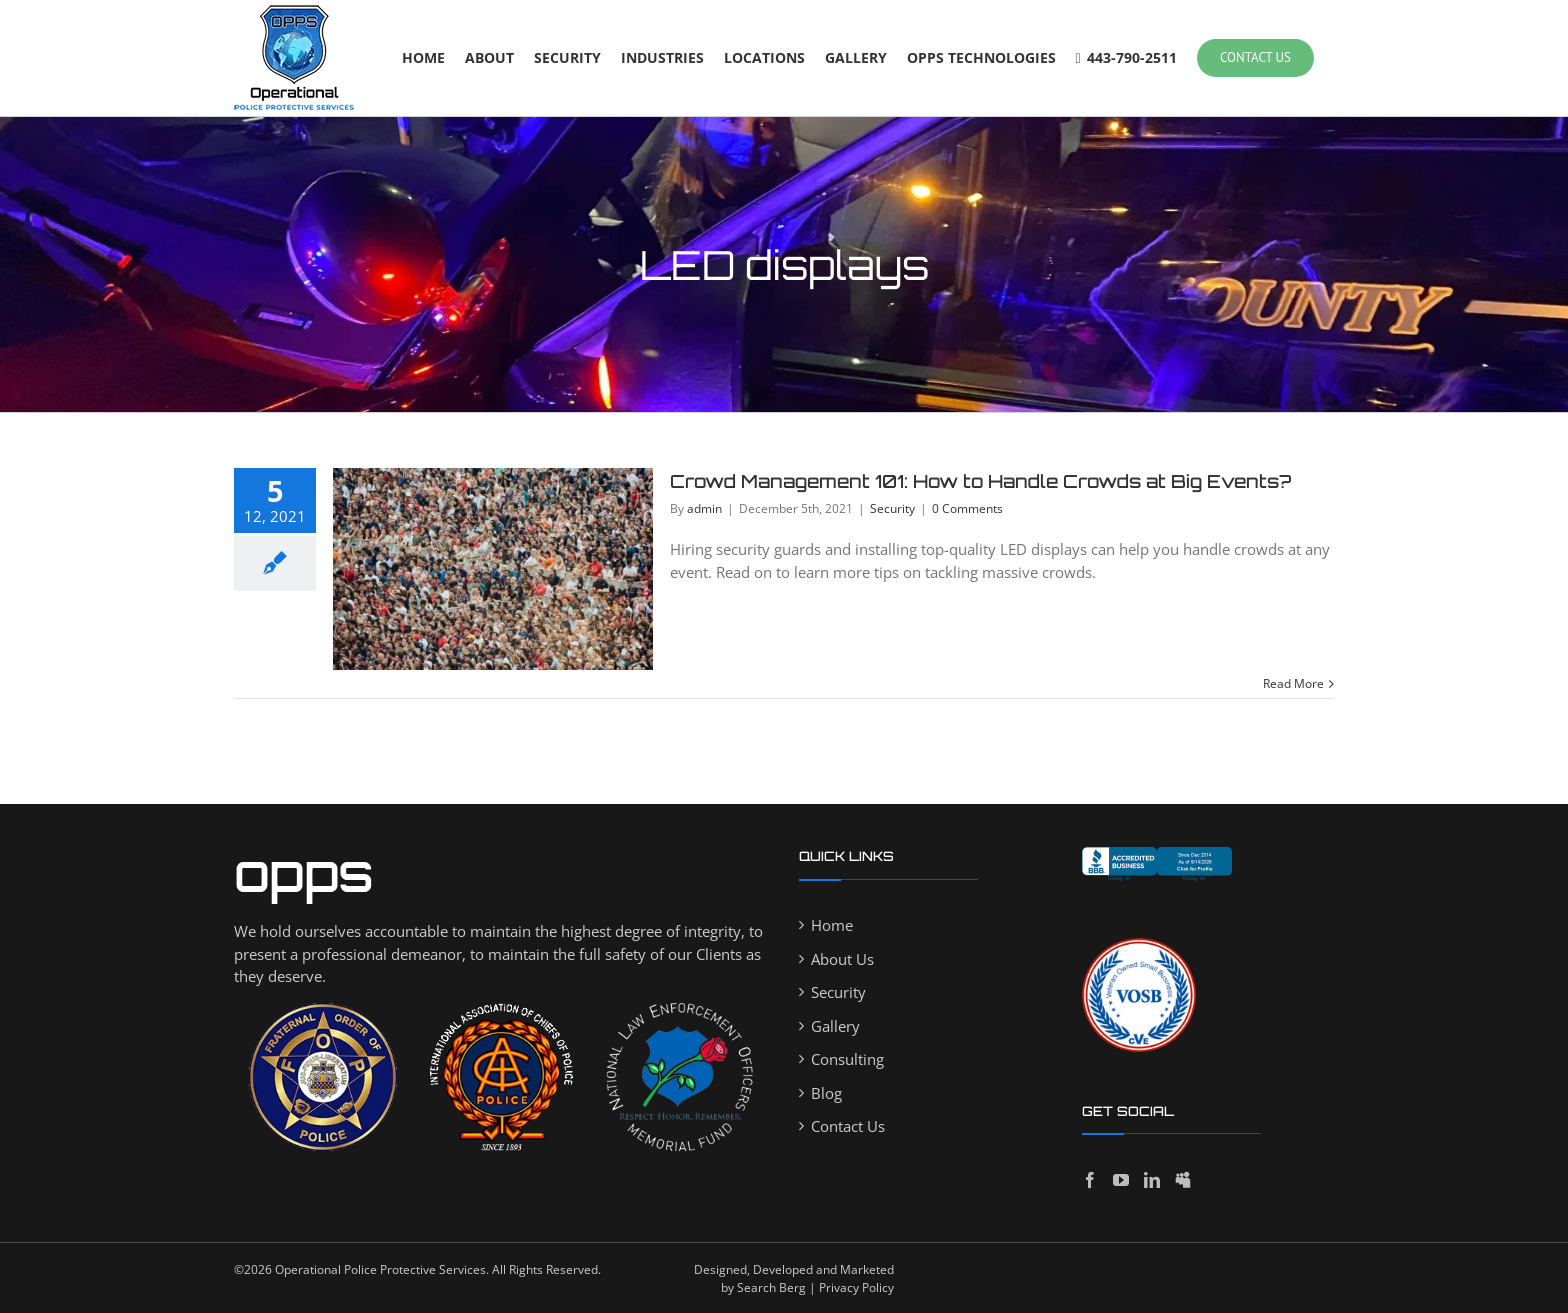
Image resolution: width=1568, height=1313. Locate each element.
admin (704, 508)
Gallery (835, 1026)
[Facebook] (1090, 1180)
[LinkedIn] (1152, 1180)
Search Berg (771, 1287)
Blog (826, 1093)
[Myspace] (1183, 1180)
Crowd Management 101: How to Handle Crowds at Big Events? (980, 481)
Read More (1293, 683)
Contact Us (848, 1126)
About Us (842, 959)
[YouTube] (1121, 1180)
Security (892, 508)
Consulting (847, 1059)
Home (832, 925)
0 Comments (967, 508)
